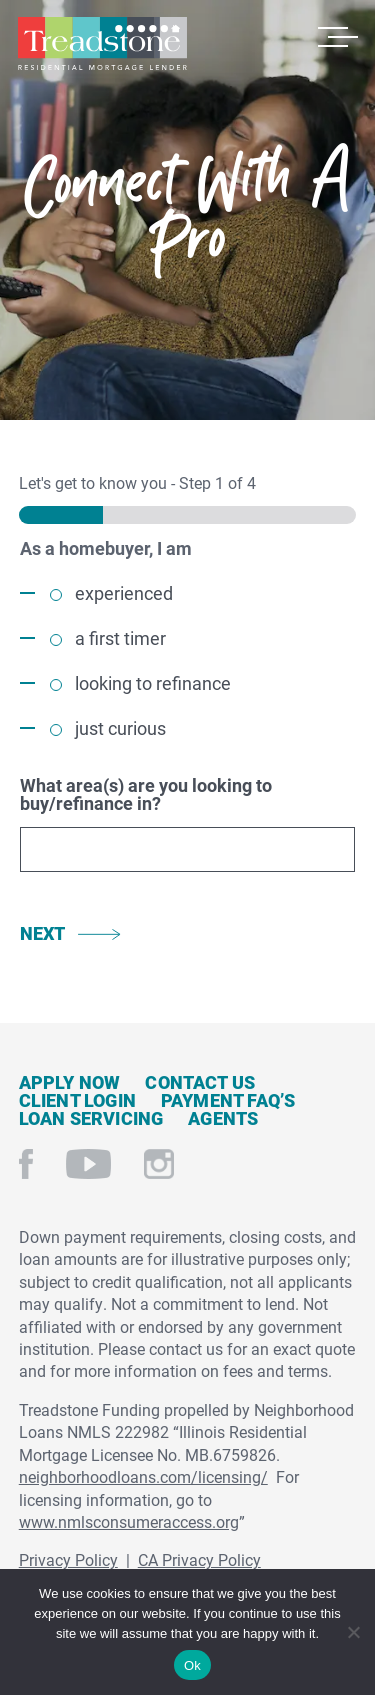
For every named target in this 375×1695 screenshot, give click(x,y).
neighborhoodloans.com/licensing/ (143, 1476)
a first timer (120, 638)
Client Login (77, 1100)
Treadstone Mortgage (102, 43)
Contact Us (200, 1082)
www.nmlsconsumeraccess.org (129, 1521)
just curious (120, 728)
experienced (124, 593)
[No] (352, 1629)
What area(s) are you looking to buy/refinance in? (146, 794)
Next (43, 933)
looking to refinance (153, 683)
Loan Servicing (91, 1118)
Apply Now (70, 1082)
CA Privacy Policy (199, 1559)
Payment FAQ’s (228, 1100)
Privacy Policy (68, 1559)
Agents (223, 1118)
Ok (192, 1665)
